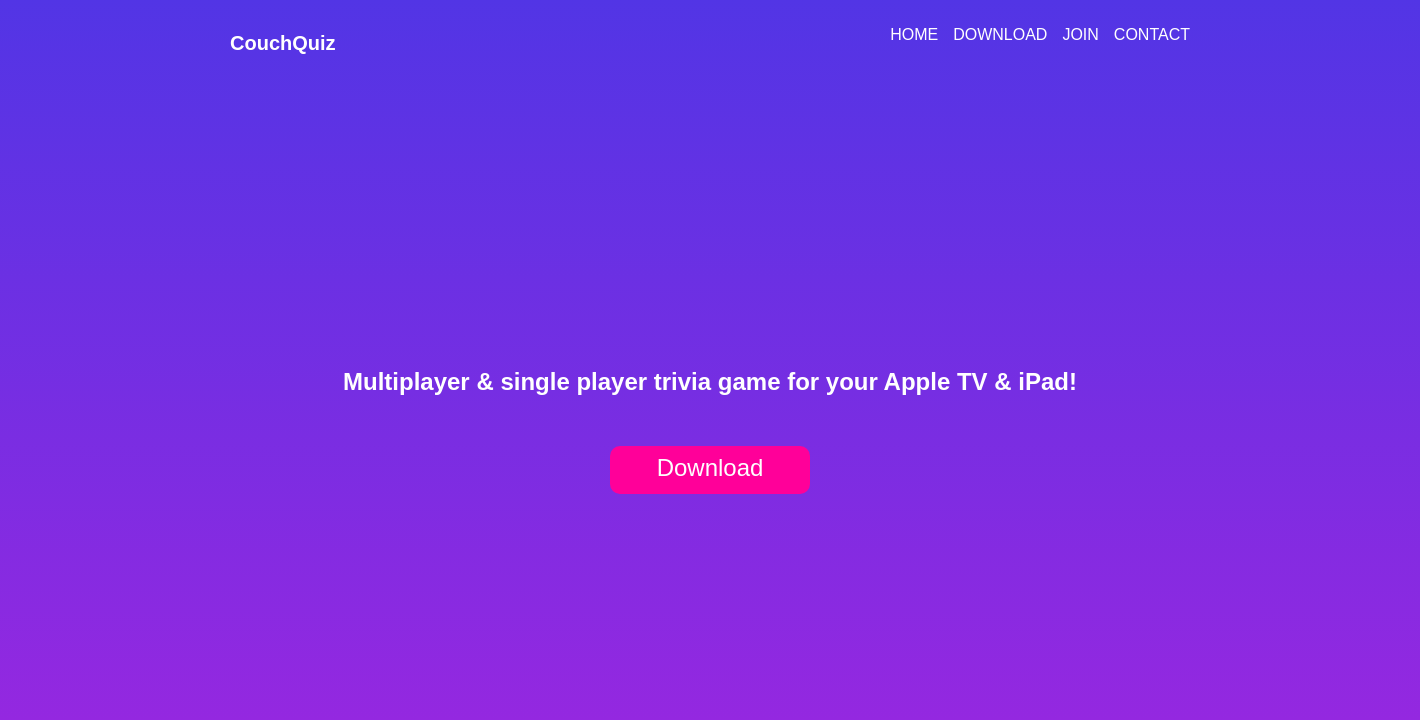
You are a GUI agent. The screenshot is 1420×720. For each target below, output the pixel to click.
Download (1000, 34)
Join (1080, 34)
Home (914, 34)
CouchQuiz (283, 43)
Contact (1152, 34)
